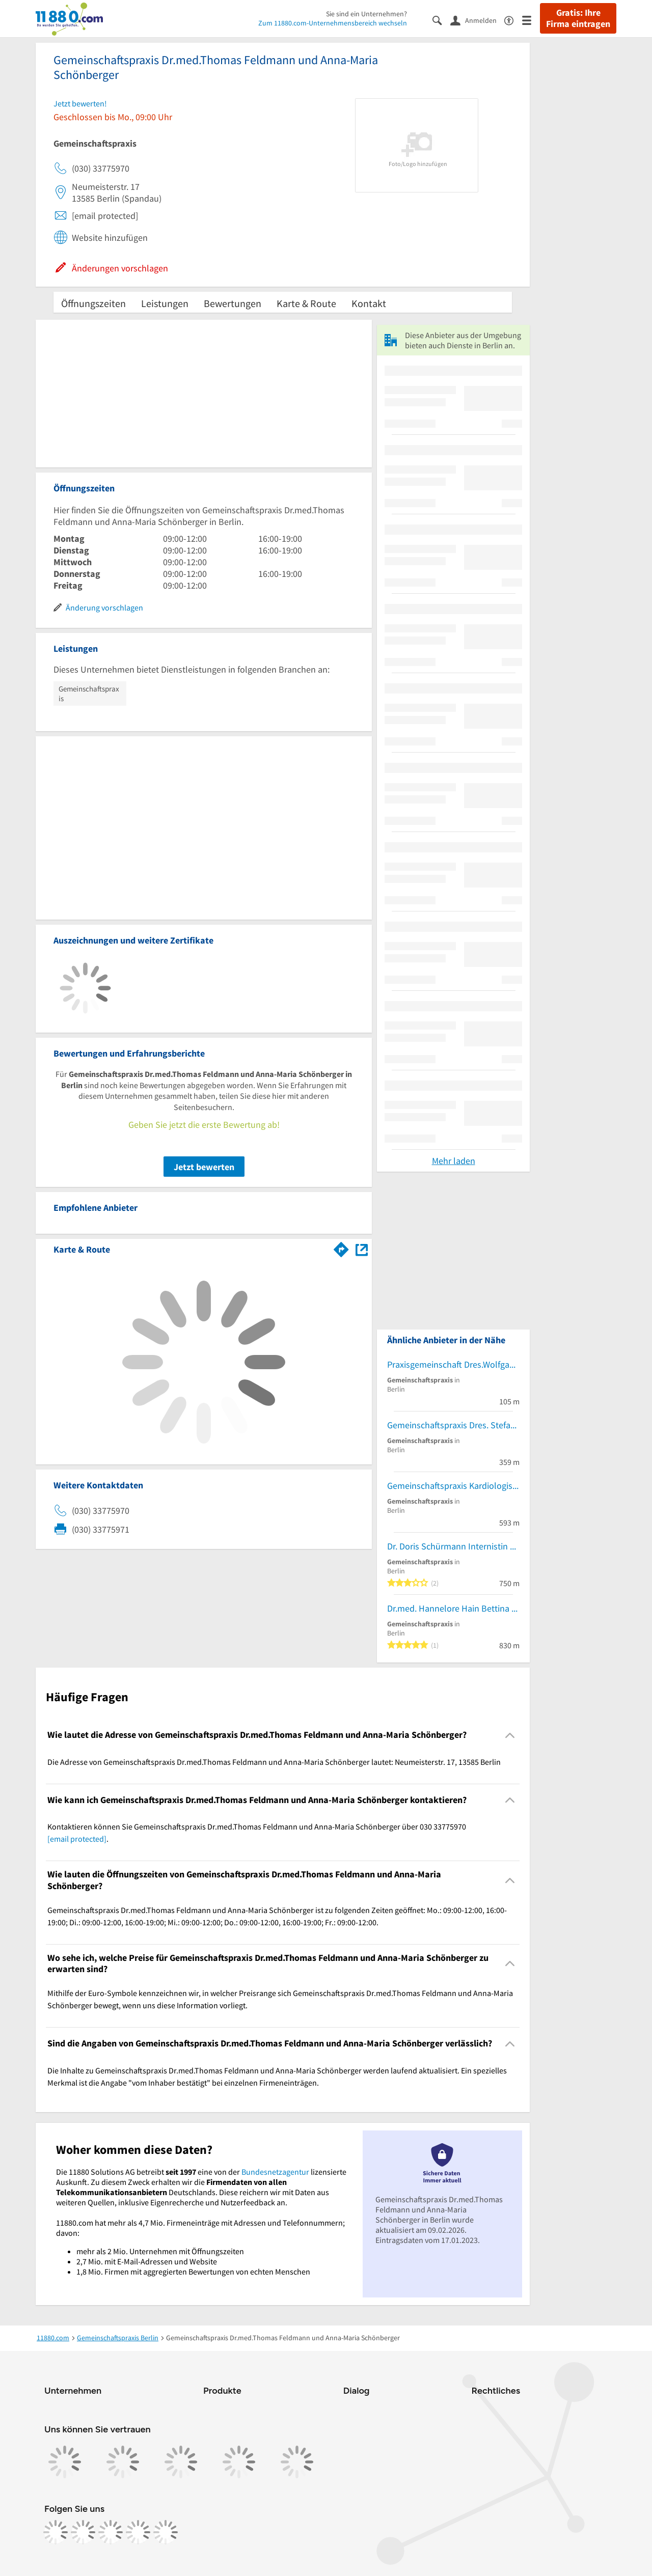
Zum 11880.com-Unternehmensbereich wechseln (332, 22)
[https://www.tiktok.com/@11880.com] (110, 2532)
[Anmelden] (477, 20)
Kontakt (368, 303)
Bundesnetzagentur (275, 2172)
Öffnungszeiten (93, 303)
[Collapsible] (510, 1735)
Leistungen (164, 303)
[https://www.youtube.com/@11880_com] (165, 2532)
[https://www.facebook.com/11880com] (55, 2532)
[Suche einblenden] (441, 19)
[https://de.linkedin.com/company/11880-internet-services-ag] (138, 2532)
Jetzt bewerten (204, 1167)
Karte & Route (306, 303)
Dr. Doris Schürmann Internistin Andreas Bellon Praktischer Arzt (453, 1546)
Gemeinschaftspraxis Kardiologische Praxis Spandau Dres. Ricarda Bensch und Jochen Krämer (453, 1485)
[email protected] (76, 1839)
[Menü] (531, 19)
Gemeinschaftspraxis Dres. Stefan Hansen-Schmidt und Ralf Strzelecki (453, 1425)
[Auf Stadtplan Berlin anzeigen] (362, 1249)
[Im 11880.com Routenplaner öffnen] (341, 1247)
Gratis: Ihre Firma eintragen (578, 18)
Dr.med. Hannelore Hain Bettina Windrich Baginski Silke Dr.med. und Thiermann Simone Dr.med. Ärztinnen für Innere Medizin (453, 1608)
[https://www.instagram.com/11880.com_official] (83, 2532)
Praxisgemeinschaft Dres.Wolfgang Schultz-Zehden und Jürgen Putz (453, 1364)
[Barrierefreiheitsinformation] (513, 19)
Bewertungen (232, 303)
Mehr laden (453, 1161)
